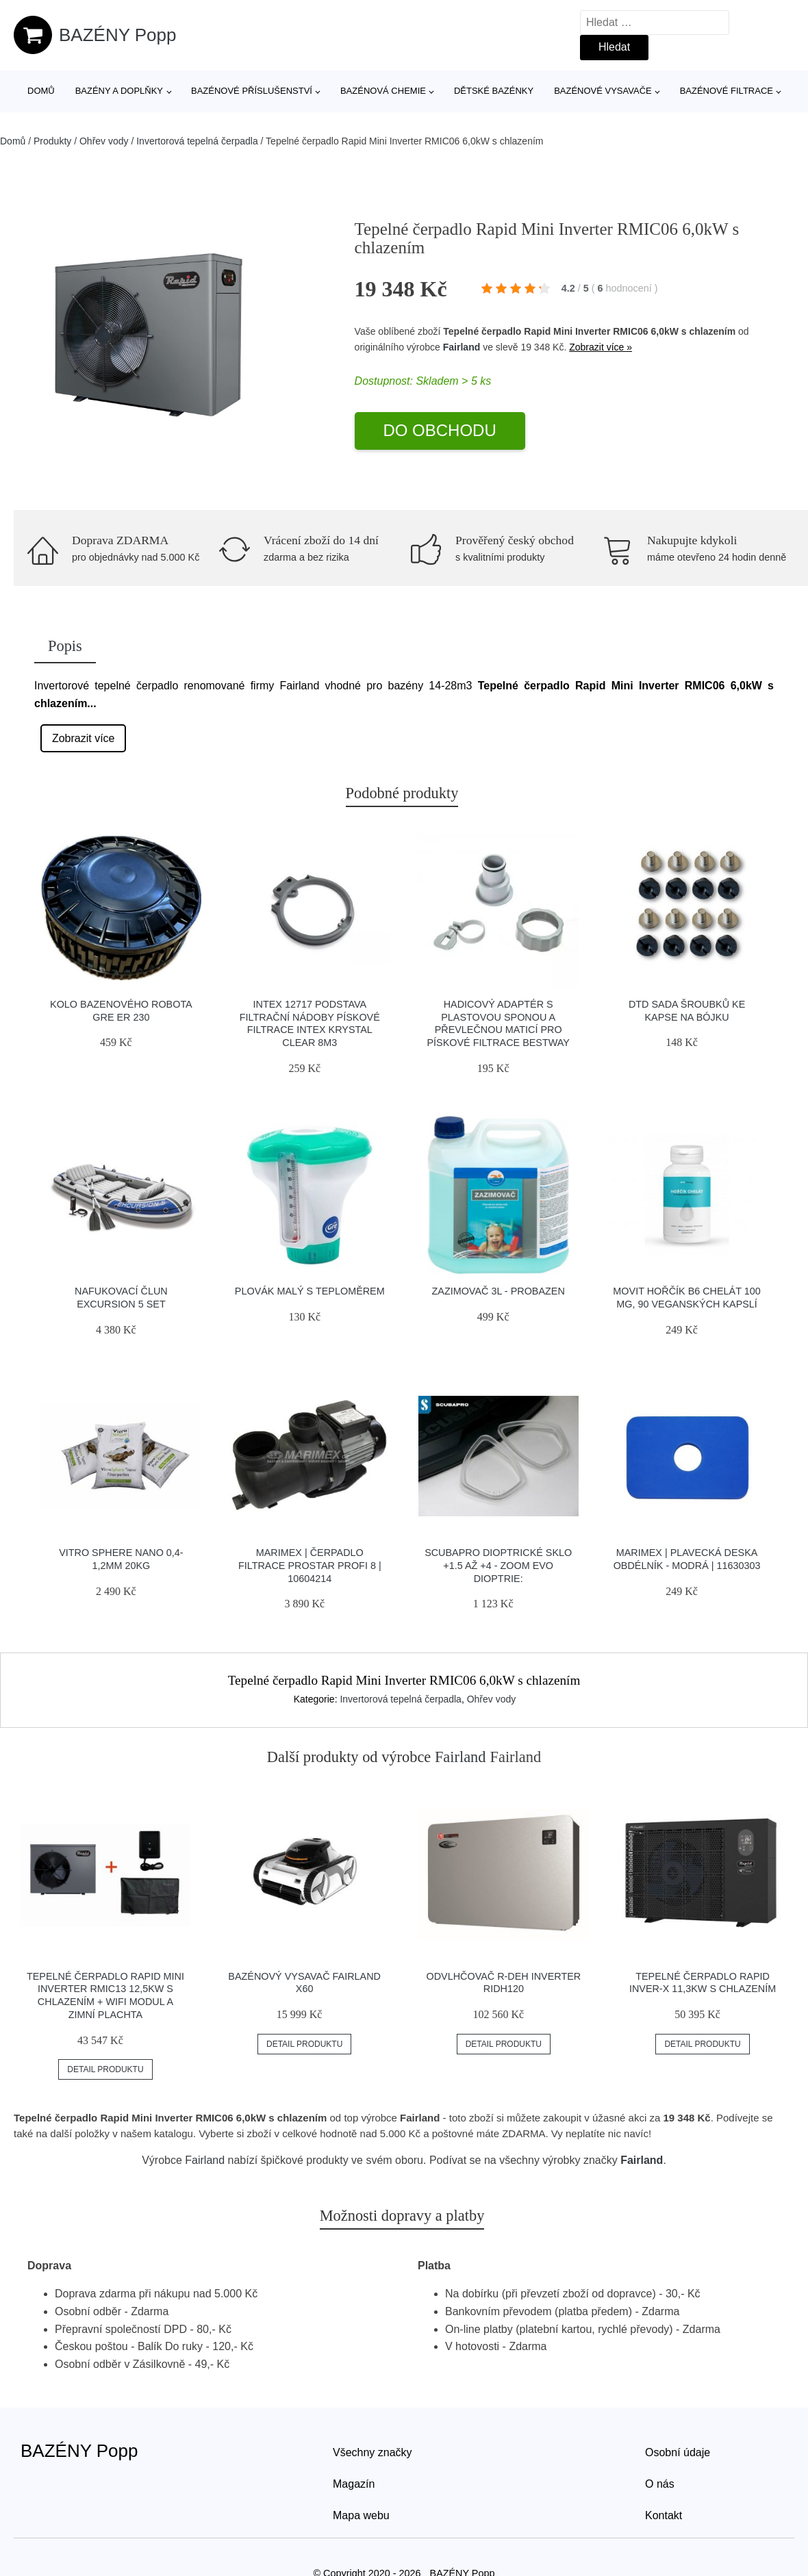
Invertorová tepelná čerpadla (196, 141)
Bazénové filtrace (726, 91)
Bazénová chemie (383, 91)
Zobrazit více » (600, 347)
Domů (41, 91)
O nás (659, 2484)
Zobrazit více (83, 738)
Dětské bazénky (493, 91)
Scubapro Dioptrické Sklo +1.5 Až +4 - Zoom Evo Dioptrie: (498, 1565)
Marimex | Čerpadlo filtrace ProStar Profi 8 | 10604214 (309, 1565)
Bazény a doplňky (119, 91)
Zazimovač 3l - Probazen (498, 1291)
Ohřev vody (104, 141)
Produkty (52, 141)
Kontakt (663, 2515)
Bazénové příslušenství (251, 91)
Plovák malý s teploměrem (310, 1291)
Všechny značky (372, 2452)
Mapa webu (361, 2515)
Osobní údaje (677, 2452)
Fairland (461, 347)
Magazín (354, 2484)
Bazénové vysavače (603, 91)
